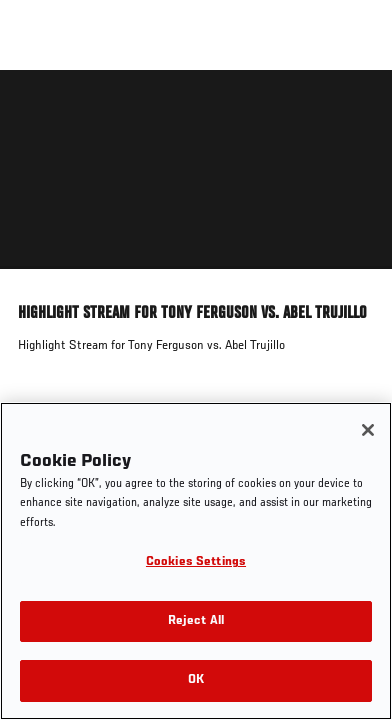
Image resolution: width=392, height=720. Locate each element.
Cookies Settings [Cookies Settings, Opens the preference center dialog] (196, 562)
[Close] (368, 430)
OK (196, 680)
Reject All (196, 621)
